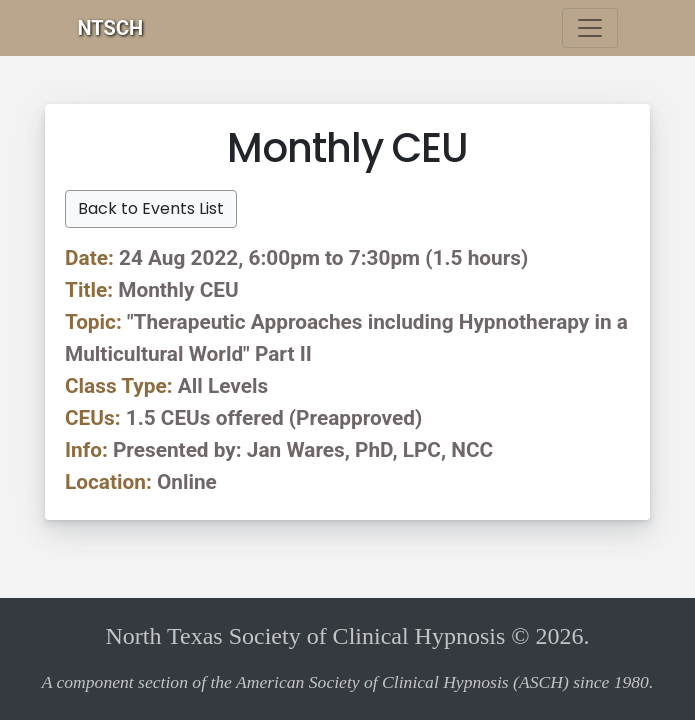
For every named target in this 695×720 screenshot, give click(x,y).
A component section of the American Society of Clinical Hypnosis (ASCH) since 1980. (348, 682)
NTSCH (111, 28)
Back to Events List (151, 208)
